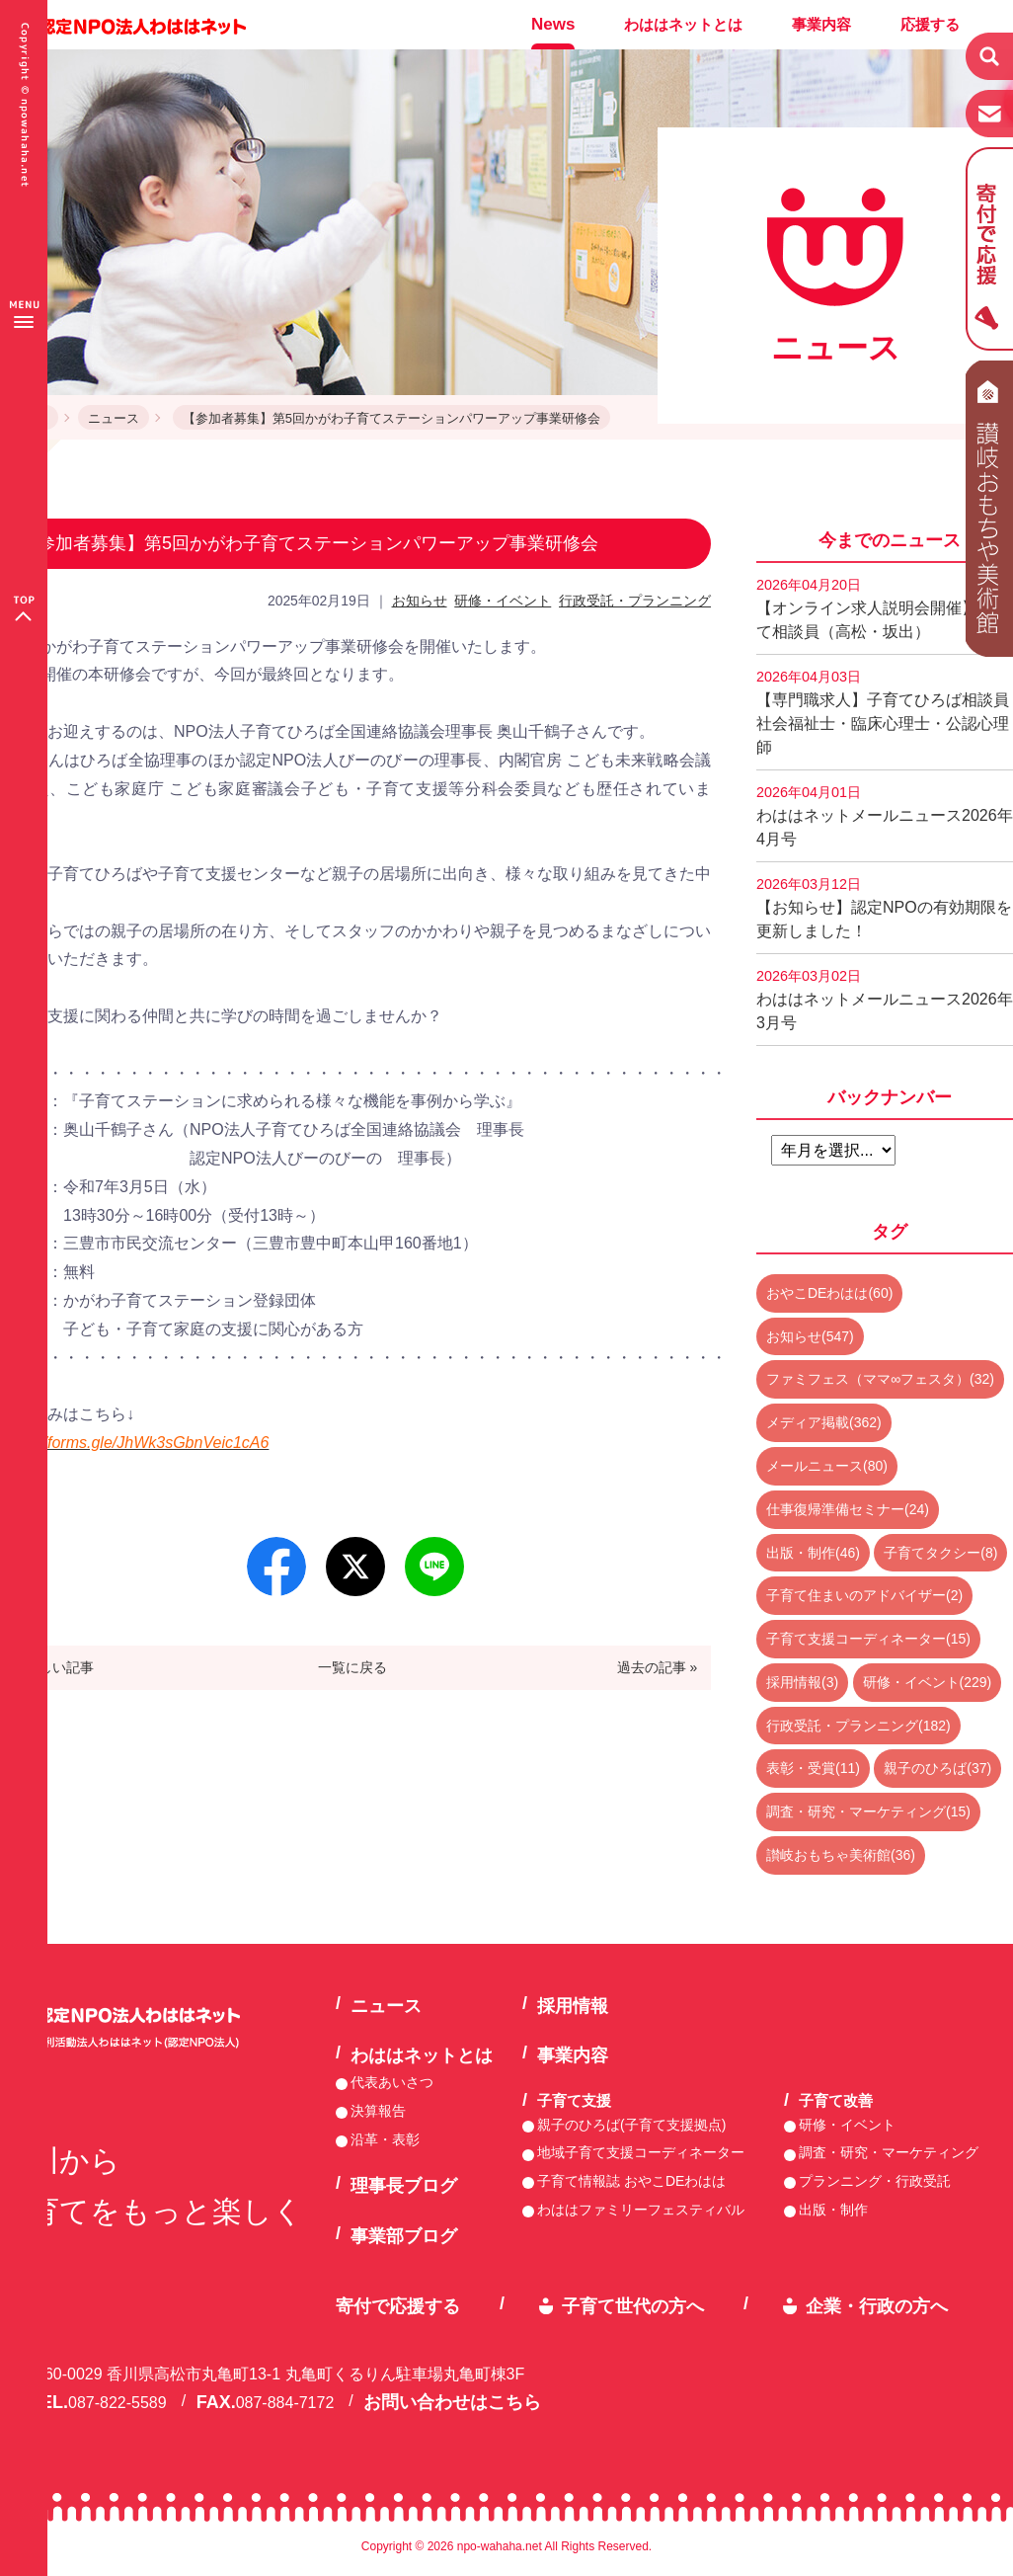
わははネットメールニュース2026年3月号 (884, 999)
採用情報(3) (802, 1682)
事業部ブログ (404, 2236)
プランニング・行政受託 (875, 2181)
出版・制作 (833, 2209)
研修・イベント (502, 600)
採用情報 (572, 2006)
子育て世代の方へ (633, 2306)
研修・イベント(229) (927, 1682)
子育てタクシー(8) (940, 1553)
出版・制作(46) (813, 1553)
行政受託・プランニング (635, 600)
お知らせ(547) (810, 1336)
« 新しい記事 (54, 1667)
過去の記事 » (657, 1667)
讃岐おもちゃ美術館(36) (840, 1855)
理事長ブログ (404, 2186)
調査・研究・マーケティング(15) (868, 1811)
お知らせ (419, 600)
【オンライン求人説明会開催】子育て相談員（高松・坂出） (882, 608)
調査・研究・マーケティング (888, 2152)
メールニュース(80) (827, 1466)
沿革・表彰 (385, 2139)
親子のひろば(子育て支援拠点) (631, 2125)
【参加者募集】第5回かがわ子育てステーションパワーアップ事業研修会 (391, 418)
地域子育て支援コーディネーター (640, 2152)
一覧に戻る (352, 1667)
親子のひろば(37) (937, 1768)
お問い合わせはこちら (452, 2402)
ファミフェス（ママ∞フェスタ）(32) (880, 1379)
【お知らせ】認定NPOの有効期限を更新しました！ (884, 907)
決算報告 (378, 2111)
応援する (930, 24)
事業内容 (821, 24)
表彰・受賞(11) (813, 1768)
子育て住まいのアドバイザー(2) (864, 1595)
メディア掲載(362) (824, 1422)
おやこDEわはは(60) (829, 1293)
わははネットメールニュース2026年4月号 (884, 815)
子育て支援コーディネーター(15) (868, 1639)
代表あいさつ (392, 2082)
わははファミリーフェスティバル (640, 2209)
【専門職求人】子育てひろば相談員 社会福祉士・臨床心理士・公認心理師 (884, 712)
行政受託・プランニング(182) (858, 1725)
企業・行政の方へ (877, 2306)
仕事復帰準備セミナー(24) (847, 1509)
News (553, 24)
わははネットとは (683, 24)
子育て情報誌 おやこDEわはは (631, 2181)
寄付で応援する (398, 2306)
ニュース (113, 418)
